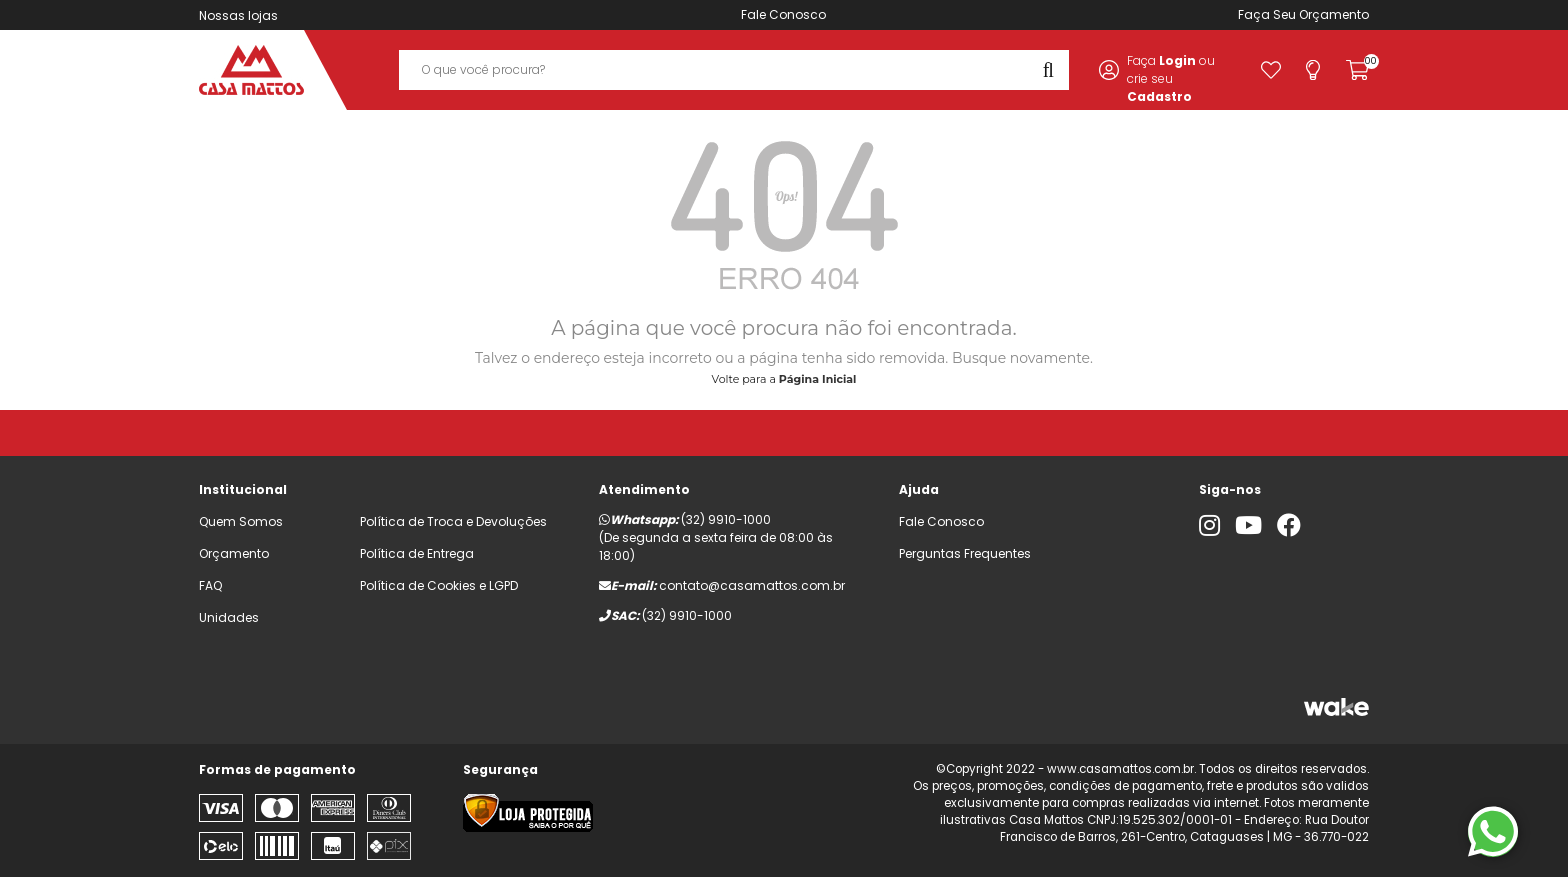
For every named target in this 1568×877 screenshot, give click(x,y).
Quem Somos (241, 521)
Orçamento (1334, 14)
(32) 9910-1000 (726, 519)
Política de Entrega (417, 553)
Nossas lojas (238, 15)
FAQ (210, 585)
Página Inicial (818, 379)
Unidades (229, 617)
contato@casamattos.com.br (752, 585)
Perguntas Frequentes (965, 553)
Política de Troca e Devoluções (453, 521)
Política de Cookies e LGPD (439, 585)
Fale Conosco (783, 14)
